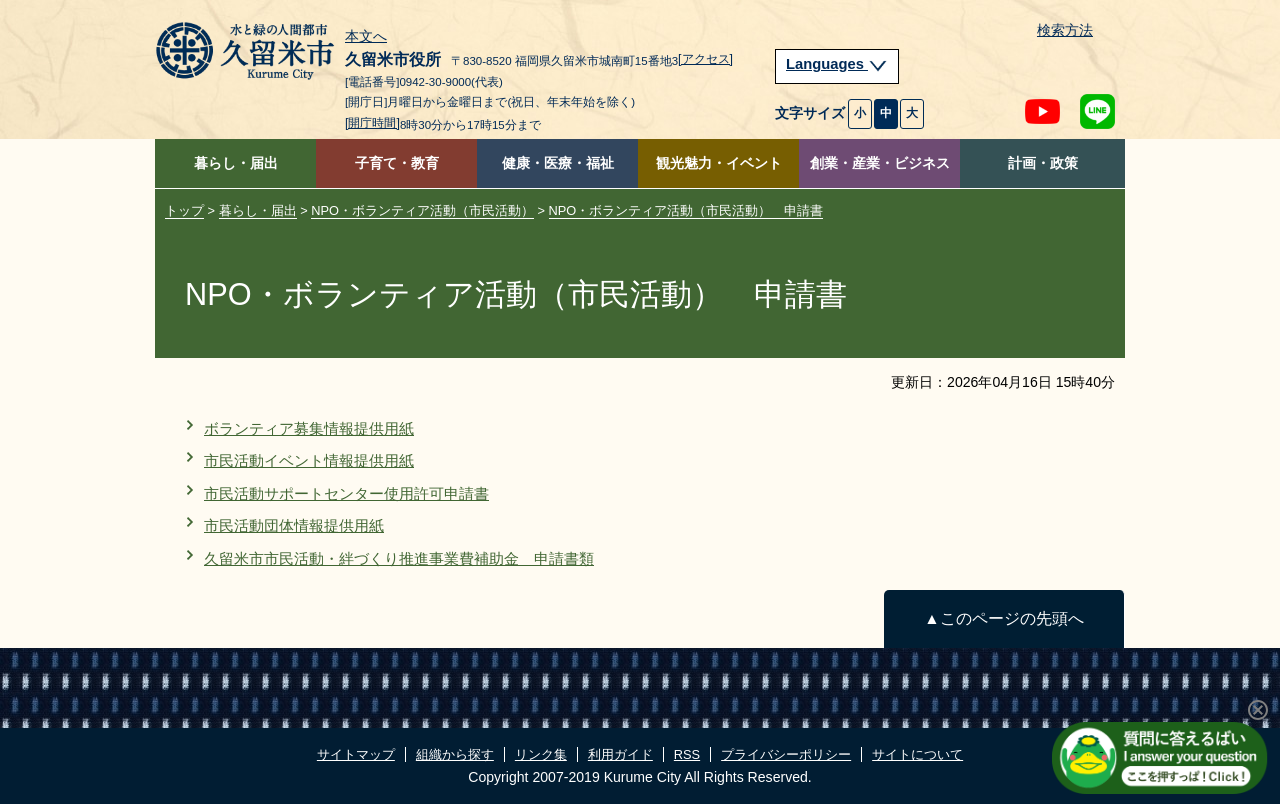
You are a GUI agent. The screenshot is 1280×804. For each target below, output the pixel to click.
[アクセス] (705, 59)
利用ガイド (620, 754)
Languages (837, 64)
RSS (687, 754)
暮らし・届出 (236, 163)
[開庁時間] (372, 123)
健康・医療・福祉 (558, 163)
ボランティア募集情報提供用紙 (309, 428)
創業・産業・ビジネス (880, 163)
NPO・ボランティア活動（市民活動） (422, 210)
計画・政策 (1043, 163)
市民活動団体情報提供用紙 (294, 525)
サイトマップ (356, 754)
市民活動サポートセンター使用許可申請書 (346, 493)
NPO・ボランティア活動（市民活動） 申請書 (686, 210)
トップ (184, 210)
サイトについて (917, 754)
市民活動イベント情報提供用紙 (309, 460)
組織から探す (455, 754)
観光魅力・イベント (719, 163)
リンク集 (541, 754)
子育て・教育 (397, 163)
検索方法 (1065, 30)
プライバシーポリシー (786, 754)
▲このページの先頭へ (1003, 618)
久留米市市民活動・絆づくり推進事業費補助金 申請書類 (399, 558)
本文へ (366, 37)
